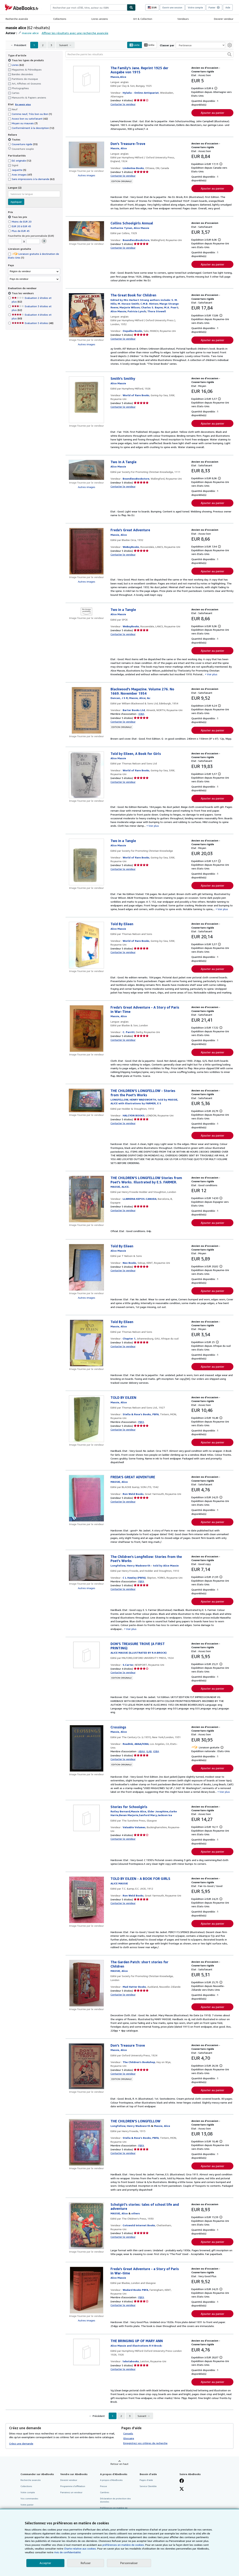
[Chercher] (131, 7)
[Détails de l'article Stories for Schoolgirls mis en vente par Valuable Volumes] (87, 1818)
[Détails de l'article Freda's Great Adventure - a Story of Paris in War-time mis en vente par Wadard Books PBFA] (87, 2290)
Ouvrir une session (172, 7)
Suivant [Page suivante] (63, 45)
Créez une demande (21, 2443)
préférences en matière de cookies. (124, 2544)
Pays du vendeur (19, 279)
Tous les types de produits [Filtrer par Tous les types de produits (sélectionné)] (26, 60)
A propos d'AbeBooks (111, 2480)
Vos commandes (29, 2498)
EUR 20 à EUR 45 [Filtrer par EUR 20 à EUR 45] (20, 226)
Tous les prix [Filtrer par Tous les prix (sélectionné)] (18, 216)
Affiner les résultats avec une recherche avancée (75, 33)
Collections (59, 18)
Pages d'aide (146, 2480)
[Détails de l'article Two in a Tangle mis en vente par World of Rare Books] (87, 862)
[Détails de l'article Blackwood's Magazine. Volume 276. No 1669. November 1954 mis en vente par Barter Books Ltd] (87, 710)
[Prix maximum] (33, 241)
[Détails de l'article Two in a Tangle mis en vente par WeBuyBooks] (87, 611)
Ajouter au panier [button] (212, 113)
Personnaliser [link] (129, 2563)
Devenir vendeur (223, 18)
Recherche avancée (17, 18)
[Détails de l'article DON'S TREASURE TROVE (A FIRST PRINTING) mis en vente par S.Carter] (87, 1655)
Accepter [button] (45, 2563)
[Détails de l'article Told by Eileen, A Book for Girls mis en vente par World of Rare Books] (87, 775)
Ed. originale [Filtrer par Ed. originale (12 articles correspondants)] (19, 160)
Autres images (86, 175)
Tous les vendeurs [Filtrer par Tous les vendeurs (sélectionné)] (23, 293)
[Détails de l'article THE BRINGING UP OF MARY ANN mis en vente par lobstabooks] (87, 2352)
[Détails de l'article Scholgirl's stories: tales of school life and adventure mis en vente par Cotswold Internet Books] (87, 2225)
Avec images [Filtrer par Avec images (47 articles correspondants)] (20, 174)
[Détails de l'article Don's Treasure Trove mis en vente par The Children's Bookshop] (87, 2066)
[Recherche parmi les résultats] (149, 54)
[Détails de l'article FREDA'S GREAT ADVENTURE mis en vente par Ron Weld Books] (87, 1498)
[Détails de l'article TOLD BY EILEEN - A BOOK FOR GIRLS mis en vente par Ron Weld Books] (87, 1900)
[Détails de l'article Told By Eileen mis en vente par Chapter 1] (87, 1343)
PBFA (141, 1421)
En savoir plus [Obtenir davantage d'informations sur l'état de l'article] (23, 104)
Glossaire (128, 2438)
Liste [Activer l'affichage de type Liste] (134, 45)
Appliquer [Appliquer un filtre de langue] (16, 201)
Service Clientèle (148, 2486)
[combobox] (88, 7)
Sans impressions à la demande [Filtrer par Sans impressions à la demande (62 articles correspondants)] (31, 179)
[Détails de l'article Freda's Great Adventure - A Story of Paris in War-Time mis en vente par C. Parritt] (87, 1028)
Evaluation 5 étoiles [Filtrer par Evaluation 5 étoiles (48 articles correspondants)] (32, 323)
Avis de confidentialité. (67, 2552)
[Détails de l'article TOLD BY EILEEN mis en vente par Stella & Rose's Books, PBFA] (87, 1418)
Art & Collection (142, 18)
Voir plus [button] (212, 674)
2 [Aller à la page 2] (43, 45)
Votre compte (195, 7)
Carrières (104, 2492)
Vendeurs (183, 18)
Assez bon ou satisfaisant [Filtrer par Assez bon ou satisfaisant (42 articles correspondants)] (28, 118)
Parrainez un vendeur (71, 2492)
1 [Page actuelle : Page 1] (34, 45)
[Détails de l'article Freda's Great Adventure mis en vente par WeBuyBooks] (87, 551)
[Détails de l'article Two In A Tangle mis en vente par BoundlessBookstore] (87, 470)
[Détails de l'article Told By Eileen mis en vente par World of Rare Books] (87, 945)
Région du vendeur (20, 271)
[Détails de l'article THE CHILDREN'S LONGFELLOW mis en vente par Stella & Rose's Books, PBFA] (87, 2142)
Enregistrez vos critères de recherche (145, 2443)
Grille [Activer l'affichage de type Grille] (149, 45)
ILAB (149, 1751)
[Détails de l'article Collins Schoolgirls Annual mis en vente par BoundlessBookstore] (87, 231)
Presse (103, 2486)
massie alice (30, 33)
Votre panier (27, 2504)
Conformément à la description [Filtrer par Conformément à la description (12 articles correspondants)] (31, 127)
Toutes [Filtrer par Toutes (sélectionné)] (14, 139)
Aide (227, 7)
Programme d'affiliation (72, 2486)
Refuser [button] (86, 2563)
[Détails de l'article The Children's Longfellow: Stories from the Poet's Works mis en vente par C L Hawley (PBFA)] (87, 1568)
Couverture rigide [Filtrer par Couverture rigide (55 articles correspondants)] (23, 144)
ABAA (141, 1751)
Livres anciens (99, 18)
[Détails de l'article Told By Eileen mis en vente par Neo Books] (87, 1267)
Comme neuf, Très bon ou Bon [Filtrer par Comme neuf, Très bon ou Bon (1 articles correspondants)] (30, 113)
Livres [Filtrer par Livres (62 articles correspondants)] (16, 64)
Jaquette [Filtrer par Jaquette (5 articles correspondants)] (17, 169)
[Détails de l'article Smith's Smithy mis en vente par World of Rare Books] (87, 399)
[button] (229, 54)
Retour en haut (119, 2463)
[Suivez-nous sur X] (181, 2489)
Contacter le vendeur (123, 104)
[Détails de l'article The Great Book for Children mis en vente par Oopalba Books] (87, 315)
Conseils (128, 2433)
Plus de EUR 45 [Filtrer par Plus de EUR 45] (19, 230)
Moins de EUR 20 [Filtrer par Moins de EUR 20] (20, 221)
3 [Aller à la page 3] (51, 45)
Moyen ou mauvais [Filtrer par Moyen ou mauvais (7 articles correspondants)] (23, 123)
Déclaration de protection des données (115, 2500)
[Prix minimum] (15, 241)
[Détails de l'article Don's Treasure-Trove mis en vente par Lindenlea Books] (87, 155)
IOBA (141, 713)
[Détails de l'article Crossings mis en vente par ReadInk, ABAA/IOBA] (87, 1748)
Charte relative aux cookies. (80, 2548)
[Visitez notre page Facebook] (181, 2481)
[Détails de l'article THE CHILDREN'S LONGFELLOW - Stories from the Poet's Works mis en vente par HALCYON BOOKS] (87, 1100)
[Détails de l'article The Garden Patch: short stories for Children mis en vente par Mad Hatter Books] (87, 1983)
